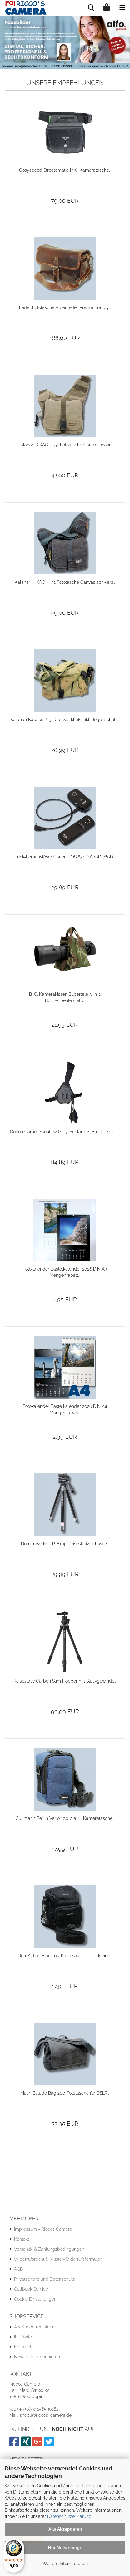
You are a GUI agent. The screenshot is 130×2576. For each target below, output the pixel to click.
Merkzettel (24, 2346)
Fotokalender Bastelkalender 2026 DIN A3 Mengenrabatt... (65, 1272)
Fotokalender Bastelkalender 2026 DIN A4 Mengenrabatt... (65, 1409)
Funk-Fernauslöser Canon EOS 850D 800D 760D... (65, 856)
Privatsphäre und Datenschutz (44, 2279)
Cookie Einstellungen (35, 2299)
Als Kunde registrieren (36, 2326)
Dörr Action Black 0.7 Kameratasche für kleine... (65, 1955)
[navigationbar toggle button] (122, 8)
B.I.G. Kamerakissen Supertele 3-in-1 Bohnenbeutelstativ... (65, 997)
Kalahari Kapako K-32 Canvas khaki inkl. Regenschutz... (64, 719)
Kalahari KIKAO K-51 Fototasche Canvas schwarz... (65, 582)
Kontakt (21, 2239)
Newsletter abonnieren (37, 2356)
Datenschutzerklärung (69, 2516)
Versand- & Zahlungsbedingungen (49, 2249)
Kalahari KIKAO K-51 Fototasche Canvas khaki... (65, 444)
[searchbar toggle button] (91, 8)
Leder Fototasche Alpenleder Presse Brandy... (65, 307)
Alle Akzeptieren (65, 2529)
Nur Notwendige (65, 2547)
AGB (18, 2269)
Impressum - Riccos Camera (43, 2229)
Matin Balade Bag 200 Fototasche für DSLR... (64, 2093)
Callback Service (31, 2289)
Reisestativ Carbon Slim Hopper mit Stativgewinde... (64, 1681)
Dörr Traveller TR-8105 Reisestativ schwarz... (65, 1543)
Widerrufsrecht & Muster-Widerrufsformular (58, 2259)
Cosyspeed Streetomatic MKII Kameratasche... (65, 170)
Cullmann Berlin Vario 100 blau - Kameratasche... (65, 1818)
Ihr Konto (23, 2336)
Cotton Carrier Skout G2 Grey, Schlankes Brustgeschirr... (65, 1131)
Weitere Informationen (65, 2563)
